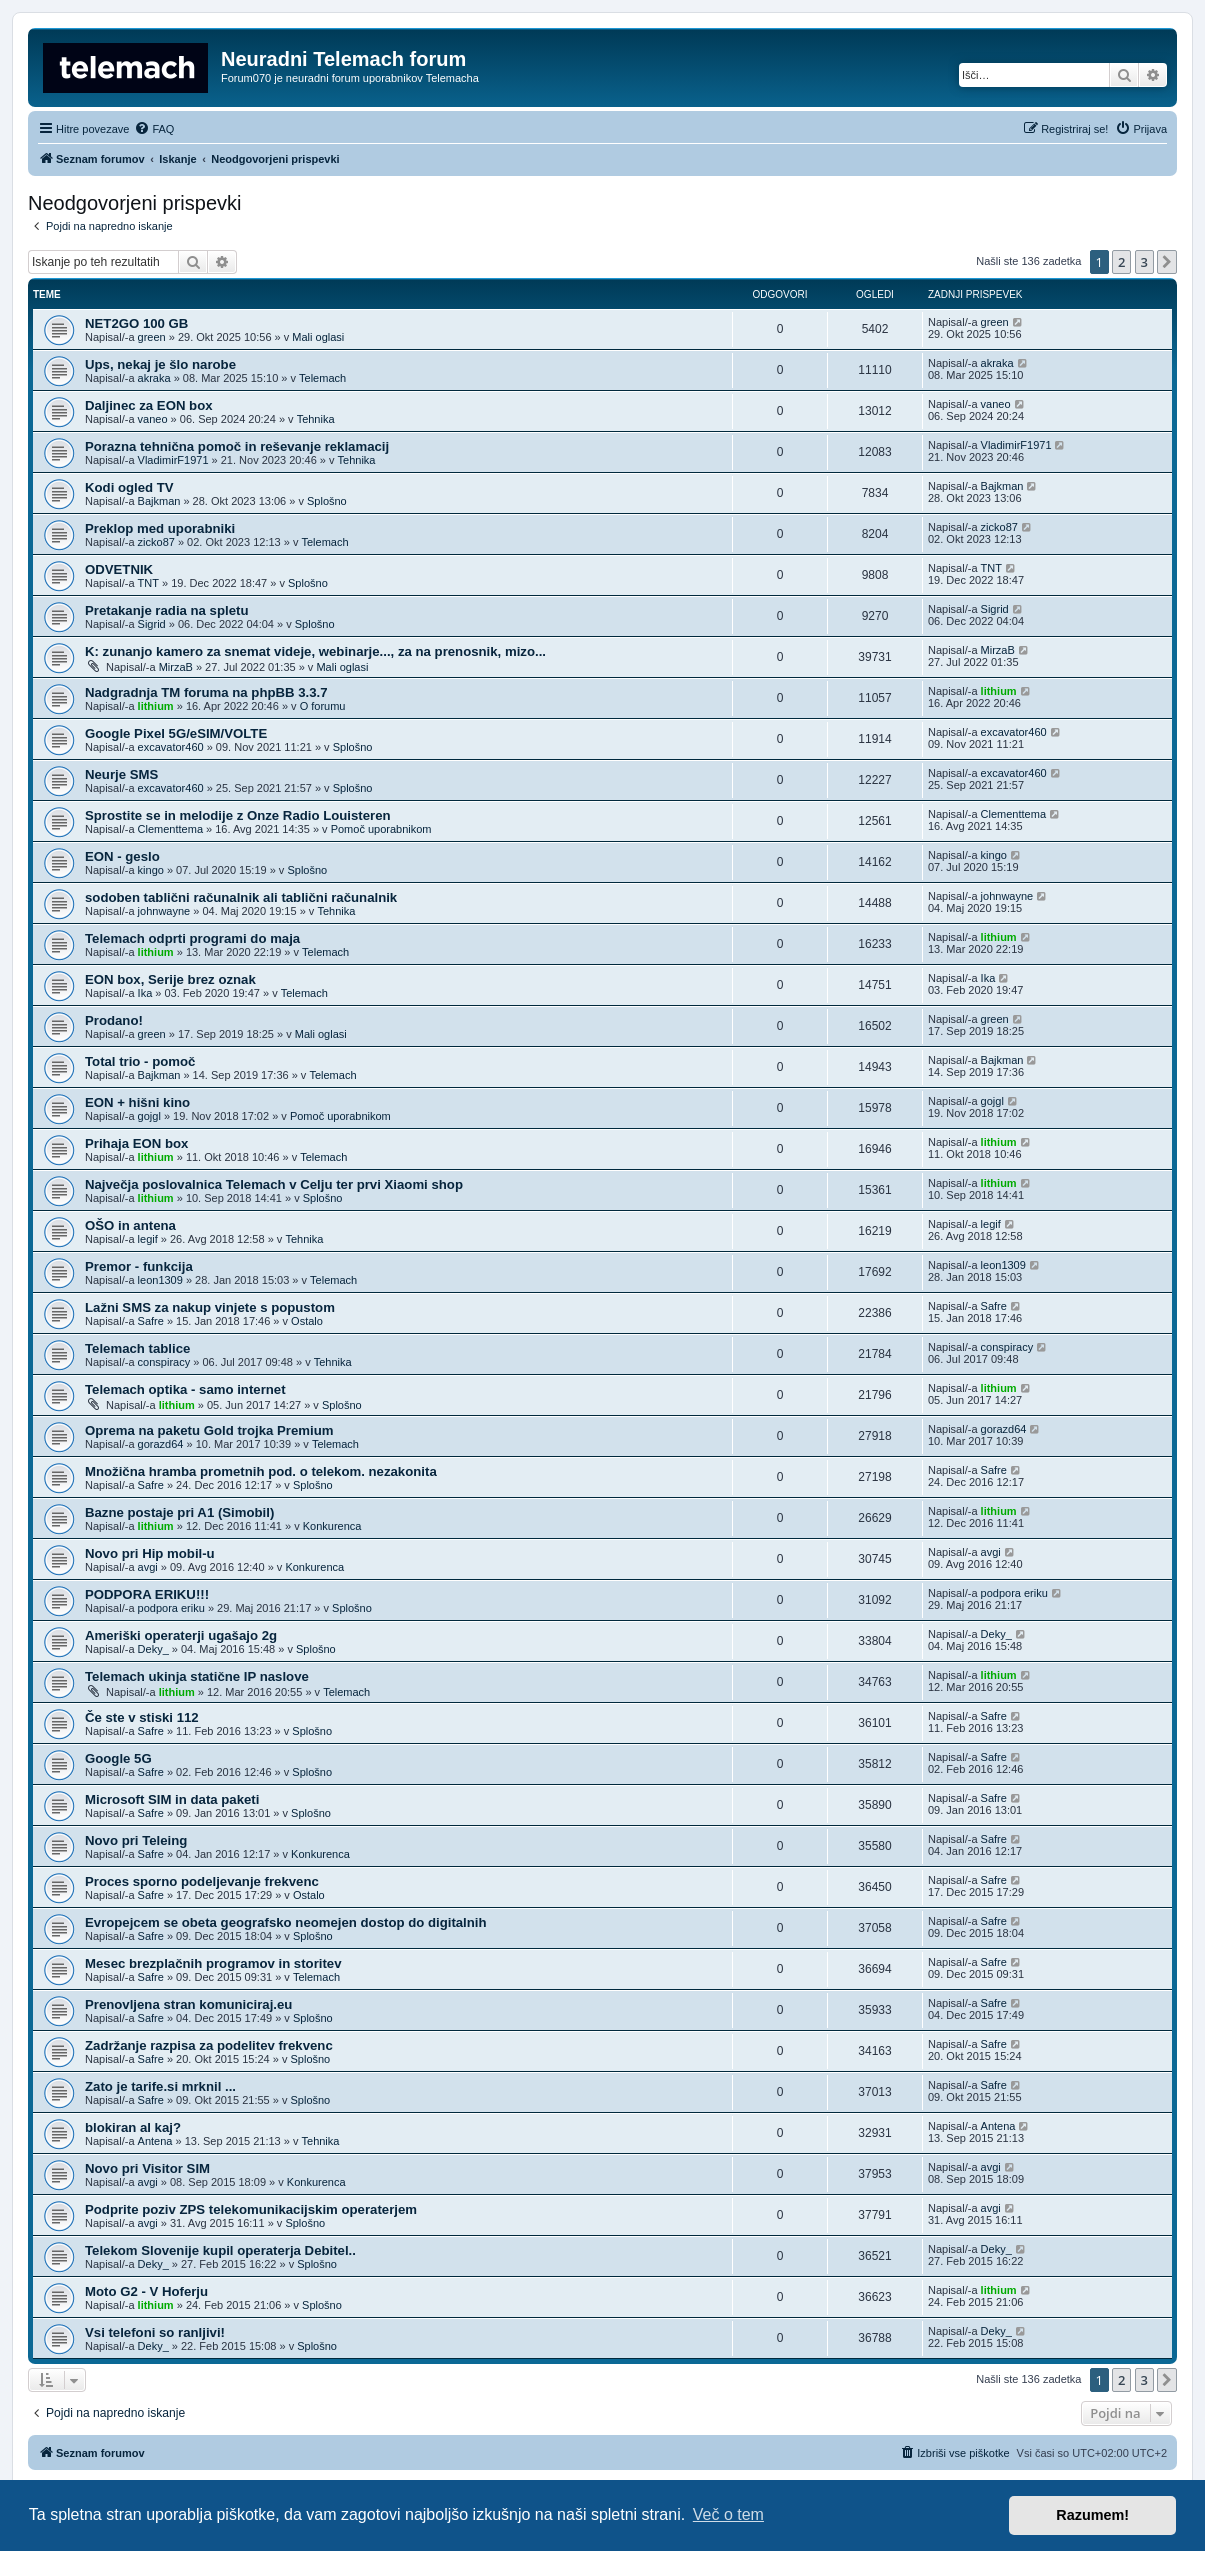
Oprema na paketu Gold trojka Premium (209, 1430)
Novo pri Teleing (136, 1840)
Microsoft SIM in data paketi (172, 1799)
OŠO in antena (130, 1225)
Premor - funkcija (139, 1266)
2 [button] (1121, 262)
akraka (154, 378)
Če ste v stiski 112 (142, 1717)
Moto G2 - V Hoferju (146, 2291)
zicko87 (156, 542)
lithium (156, 706)
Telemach (322, 378)
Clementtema (170, 829)
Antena (155, 2141)
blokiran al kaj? (133, 2127)
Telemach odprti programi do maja (192, 938)
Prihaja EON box (136, 1143)
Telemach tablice (137, 1348)
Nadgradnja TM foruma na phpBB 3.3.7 (206, 692)
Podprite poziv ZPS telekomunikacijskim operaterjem (251, 2209)
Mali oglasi (318, 337)
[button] (1167, 262)
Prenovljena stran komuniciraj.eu (188, 2004)
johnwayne (164, 911)
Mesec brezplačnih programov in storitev (213, 1963)
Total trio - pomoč (140, 1061)
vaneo (153, 419)
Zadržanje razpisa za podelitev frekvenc (209, 2045)
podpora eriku (171, 1608)
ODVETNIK (119, 569)
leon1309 (160, 1280)
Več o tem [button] (728, 2514)
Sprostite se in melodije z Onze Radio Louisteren (238, 815)
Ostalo (307, 1321)
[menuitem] (154, 129)
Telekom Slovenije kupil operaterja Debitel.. (220, 2250)
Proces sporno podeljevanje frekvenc (202, 1881)
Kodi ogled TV (129, 487)
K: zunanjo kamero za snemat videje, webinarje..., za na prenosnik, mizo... (315, 651)
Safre (151, 1321)
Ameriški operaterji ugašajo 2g (181, 1635)
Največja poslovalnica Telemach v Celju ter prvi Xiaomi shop (274, 1184)
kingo (151, 870)
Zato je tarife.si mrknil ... (160, 2086)
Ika (145, 993)
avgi (148, 1567)
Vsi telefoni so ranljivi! (155, 2332)
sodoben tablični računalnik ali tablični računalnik (241, 897)
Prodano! (114, 1020)
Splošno (327, 501)
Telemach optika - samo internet (185, 1389)
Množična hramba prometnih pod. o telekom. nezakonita (261, 1471)
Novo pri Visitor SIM (147, 2168)
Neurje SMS (121, 774)
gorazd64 (161, 1444)
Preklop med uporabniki (160, 528)
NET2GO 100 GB (136, 323)
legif (148, 1239)
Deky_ (153, 1649)
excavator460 (171, 747)
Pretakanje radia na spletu (166, 610)
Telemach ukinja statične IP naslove (197, 1676)
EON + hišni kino (137, 1102)
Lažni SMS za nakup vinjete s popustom (210, 1307)
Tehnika (316, 419)
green (152, 337)
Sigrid (152, 624)
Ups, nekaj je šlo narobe (160, 364)
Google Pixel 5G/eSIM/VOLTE (176, 733)
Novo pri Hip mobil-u (150, 1553)
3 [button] (1144, 262)
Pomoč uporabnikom (381, 829)
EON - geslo (122, 856)
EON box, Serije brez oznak (170, 979)
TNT (148, 583)
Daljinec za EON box (149, 405)
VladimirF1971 (173, 460)
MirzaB (176, 667)
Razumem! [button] (1092, 2515)
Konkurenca (332, 1526)
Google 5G (118, 1758)
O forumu (323, 706)
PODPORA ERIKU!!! (147, 1594)
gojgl (149, 1116)
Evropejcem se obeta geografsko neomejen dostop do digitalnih (286, 1922)
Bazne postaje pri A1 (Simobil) (179, 1512)
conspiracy (164, 1362)
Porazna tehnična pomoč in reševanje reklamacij (237, 446)
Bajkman (159, 501)
